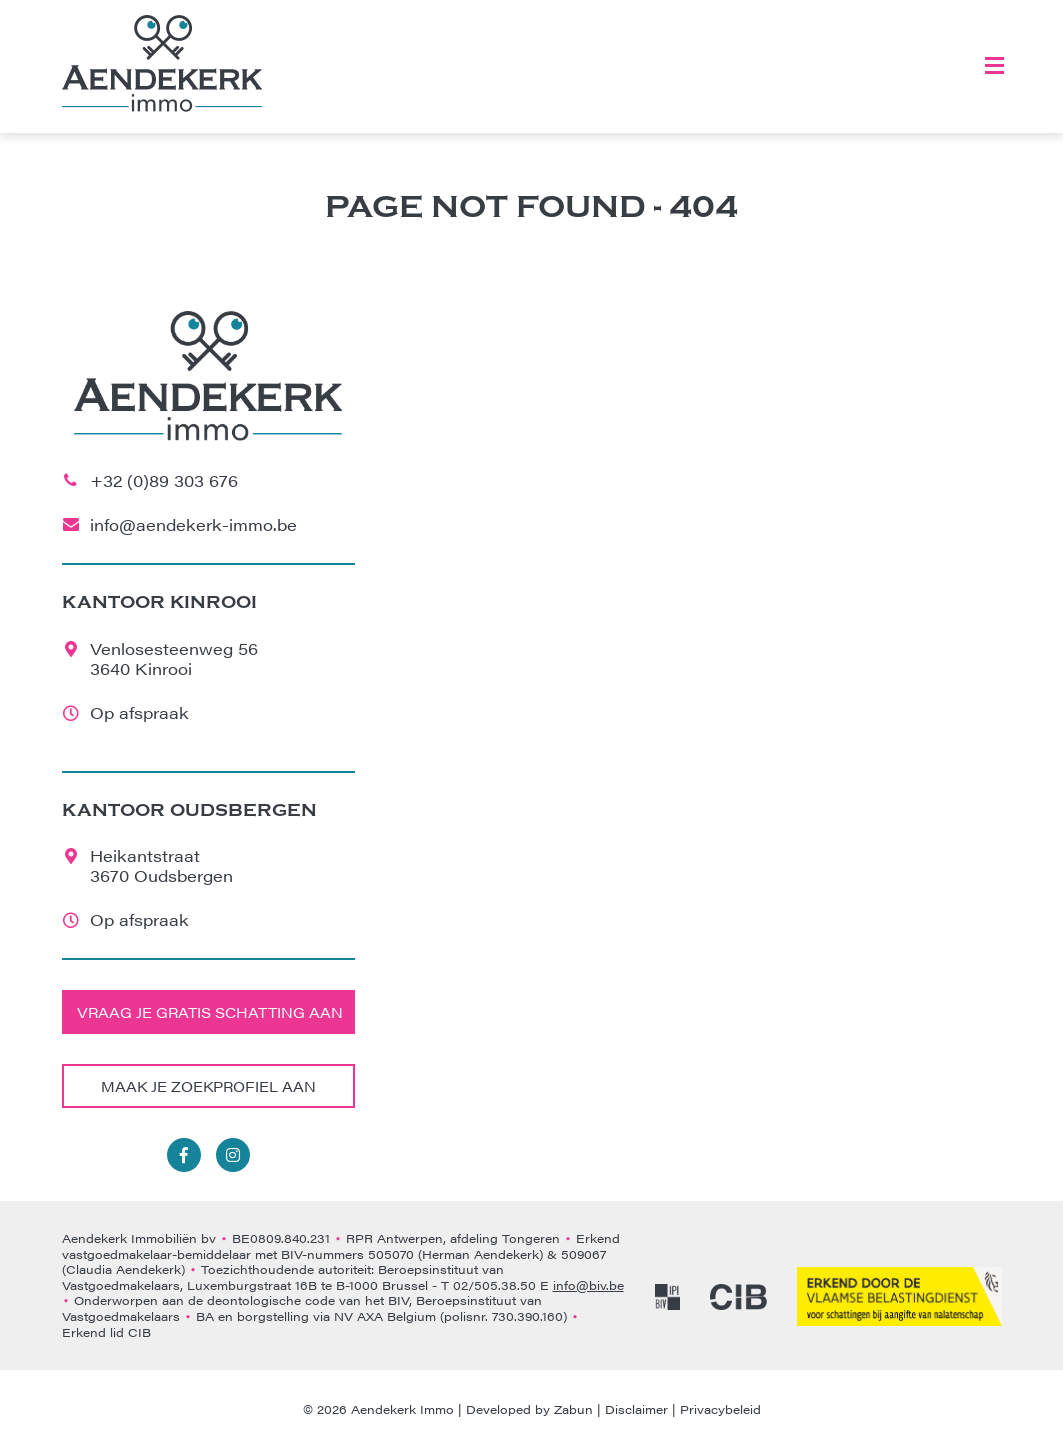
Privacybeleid (720, 1409)
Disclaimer (636, 1409)
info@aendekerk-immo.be (193, 524)
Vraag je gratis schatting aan (210, 1012)
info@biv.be (588, 1285)
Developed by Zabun (529, 1409)
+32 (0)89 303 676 (164, 480)
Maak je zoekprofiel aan (208, 1086)
